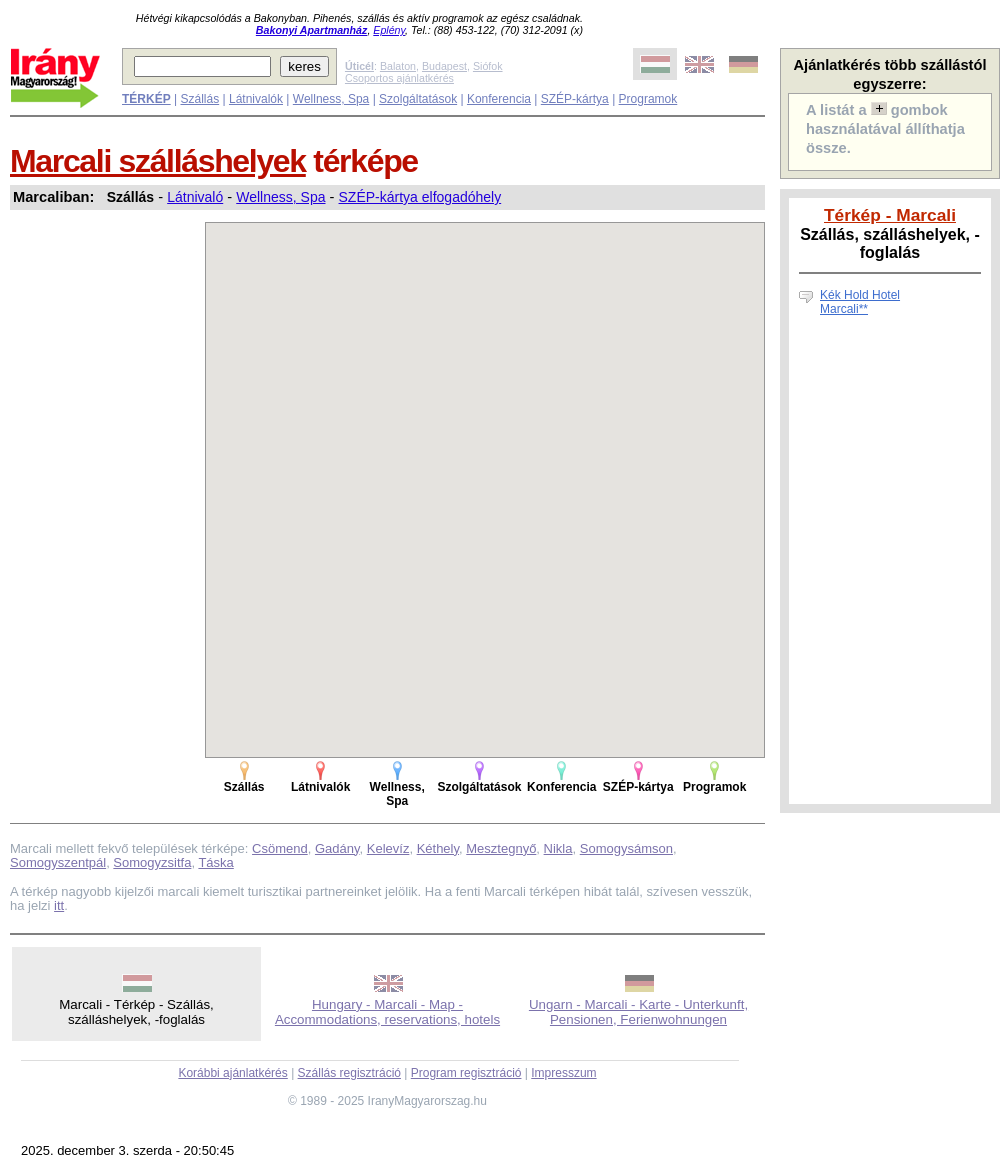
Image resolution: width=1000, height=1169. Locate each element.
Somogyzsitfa (152, 862)
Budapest (444, 66)
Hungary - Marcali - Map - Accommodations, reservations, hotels (387, 1012)
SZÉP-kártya (575, 99)
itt (59, 905)
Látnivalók (256, 99)
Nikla (558, 848)
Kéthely (438, 848)
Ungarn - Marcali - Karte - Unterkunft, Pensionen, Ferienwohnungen (638, 1012)
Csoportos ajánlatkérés (399, 78)
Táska (215, 862)
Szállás (199, 99)
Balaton (398, 66)
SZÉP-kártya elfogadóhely (420, 197)
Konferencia (499, 99)
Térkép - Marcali (890, 215)
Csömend (280, 848)
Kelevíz (388, 848)
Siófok (488, 66)
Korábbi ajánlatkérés (232, 1073)
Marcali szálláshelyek (158, 161)
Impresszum (563, 1073)
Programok (648, 99)
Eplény (389, 30)
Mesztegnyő (501, 848)
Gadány (337, 848)
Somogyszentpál (58, 862)
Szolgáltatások (418, 99)
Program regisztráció (466, 1073)
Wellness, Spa (331, 99)
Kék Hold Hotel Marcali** (860, 302)
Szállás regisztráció (349, 1073)
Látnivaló (195, 197)
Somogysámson (626, 848)
